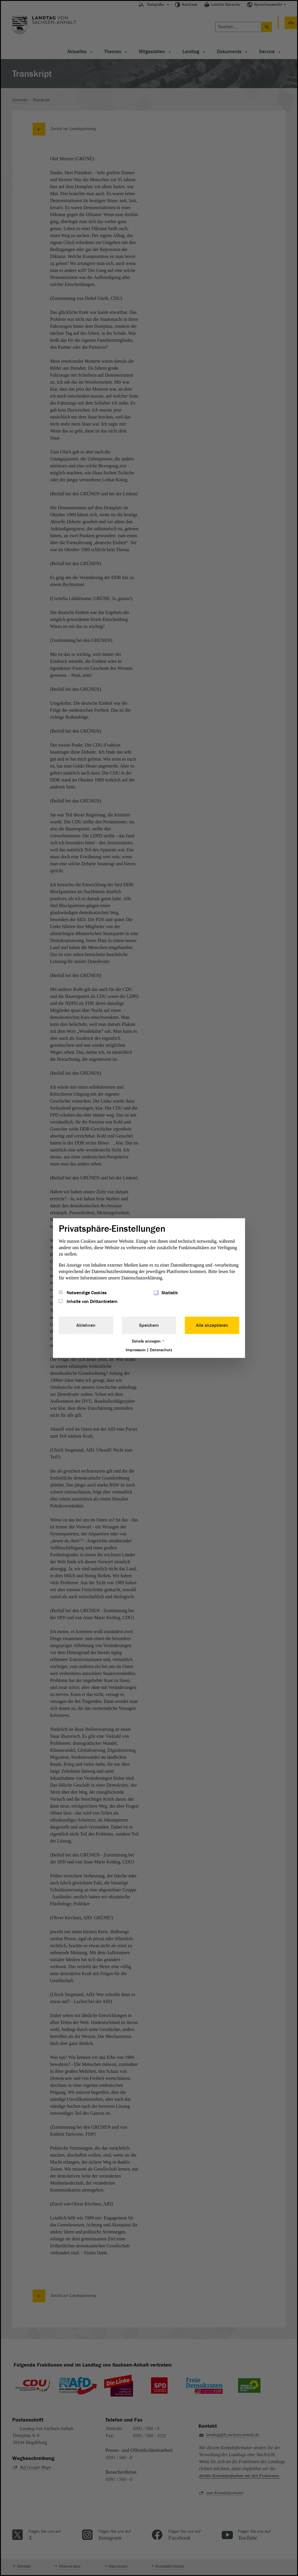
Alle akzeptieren (212, 1325)
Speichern (149, 1325)
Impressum (136, 1350)
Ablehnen (85, 1325)
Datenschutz (161, 1350)
